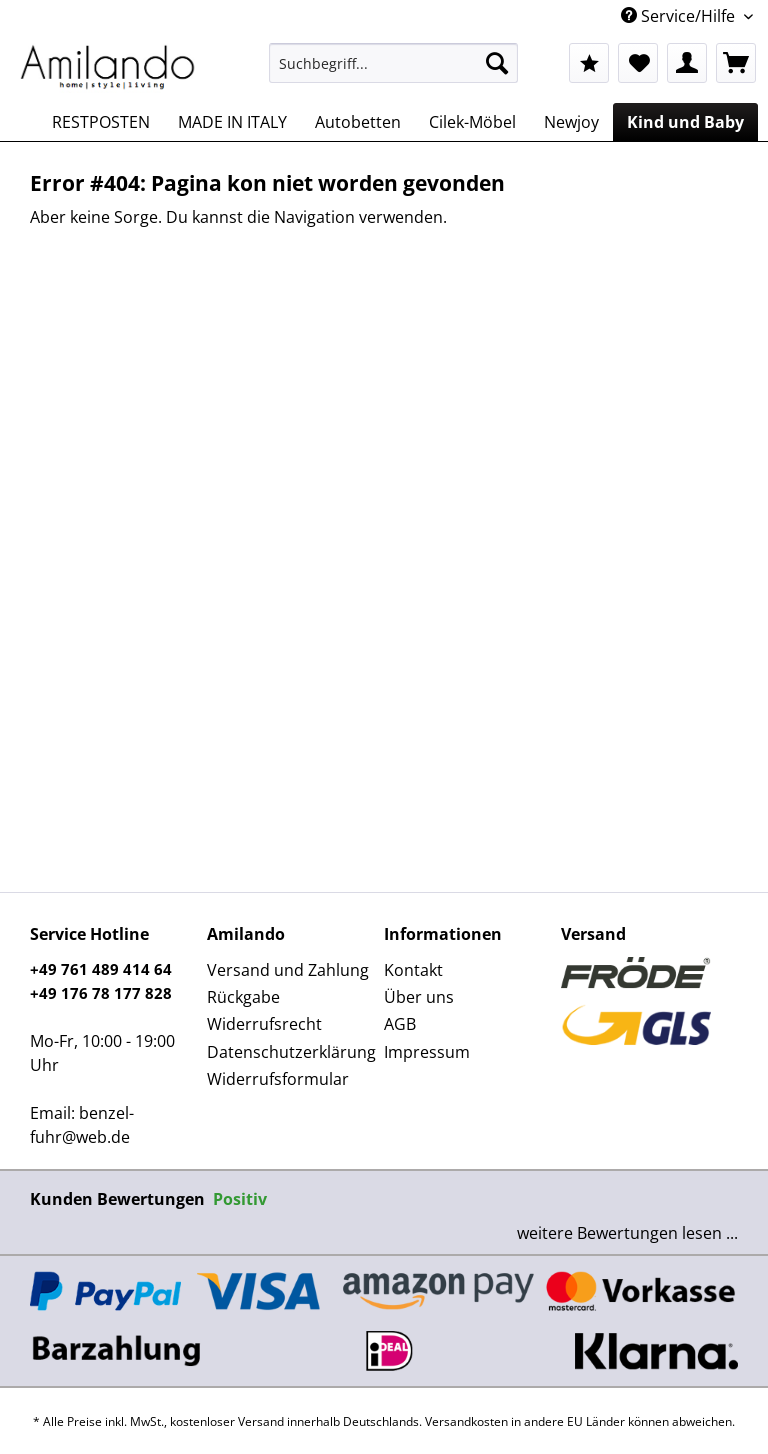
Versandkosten (466, 1421)
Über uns (419, 997)
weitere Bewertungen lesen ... (627, 1233)
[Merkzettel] (638, 63)
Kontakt (413, 970)
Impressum (427, 1052)
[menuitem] (394, 72)
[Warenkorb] (736, 63)
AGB (400, 1024)
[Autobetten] (358, 122)
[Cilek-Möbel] (472, 122)
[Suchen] (497, 63)
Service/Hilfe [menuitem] (680, 16)
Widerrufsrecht (264, 1024)
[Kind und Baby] (685, 122)
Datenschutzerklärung (290, 1052)
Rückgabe (243, 997)
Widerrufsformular (278, 1079)
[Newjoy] (571, 122)
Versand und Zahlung (288, 970)
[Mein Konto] (687, 63)
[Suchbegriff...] (394, 63)
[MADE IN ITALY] (232, 122)
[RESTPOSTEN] (101, 122)
